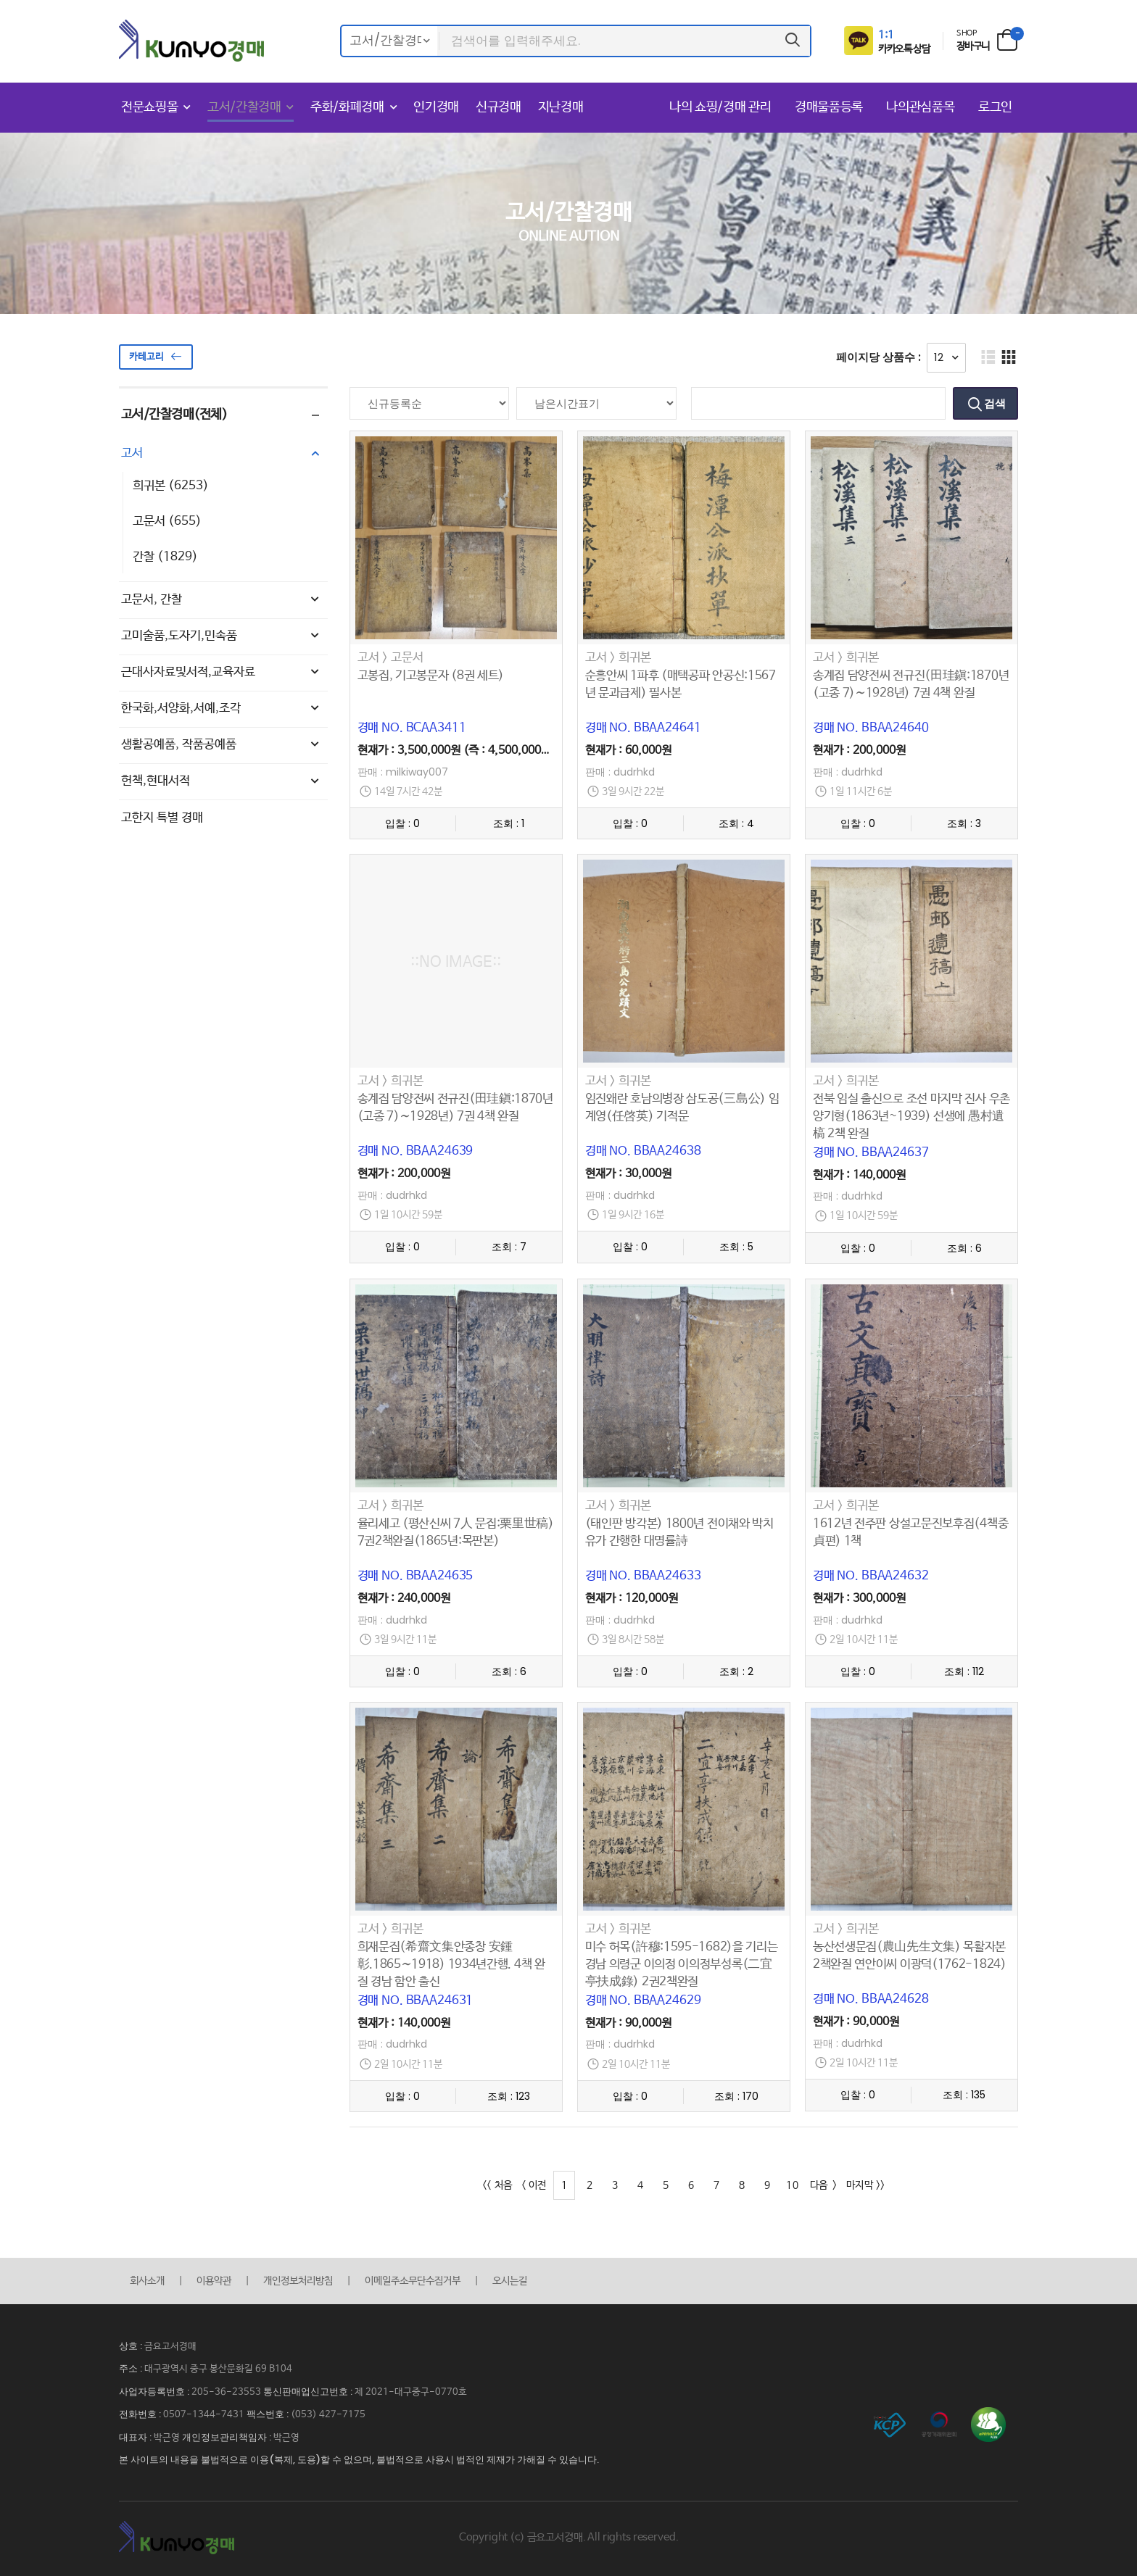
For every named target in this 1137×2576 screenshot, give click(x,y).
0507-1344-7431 (203, 2414)
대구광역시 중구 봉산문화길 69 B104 (218, 2369)
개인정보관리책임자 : (227, 2437)
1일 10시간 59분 (408, 1215)
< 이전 (534, 2185)
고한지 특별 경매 (162, 818)
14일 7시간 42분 (408, 791)
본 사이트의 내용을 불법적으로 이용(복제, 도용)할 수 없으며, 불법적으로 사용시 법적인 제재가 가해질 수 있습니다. (359, 2460)
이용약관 (214, 2281)
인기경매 (436, 107)
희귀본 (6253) (171, 486)
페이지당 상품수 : (878, 357)
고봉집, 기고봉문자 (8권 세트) (431, 676)
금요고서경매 (170, 2346)
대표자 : (136, 2437)
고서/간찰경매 (244, 107)
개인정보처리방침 (298, 2281)
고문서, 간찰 (222, 600)
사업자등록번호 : (155, 2391)
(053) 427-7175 (328, 2414)
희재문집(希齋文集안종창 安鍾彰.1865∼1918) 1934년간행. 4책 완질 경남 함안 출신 (451, 1964)
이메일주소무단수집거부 (412, 2281)
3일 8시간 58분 (633, 1639)
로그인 (995, 107)
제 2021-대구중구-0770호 (411, 2392)
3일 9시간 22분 (633, 791)
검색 (994, 403)
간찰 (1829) (165, 557)
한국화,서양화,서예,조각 (222, 709)
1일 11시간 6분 (861, 791)
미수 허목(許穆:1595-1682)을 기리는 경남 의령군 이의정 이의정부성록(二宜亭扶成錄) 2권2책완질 (681, 1964)
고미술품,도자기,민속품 (222, 636)
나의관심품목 (922, 107)
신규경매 (498, 107)
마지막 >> (865, 2185)
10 (792, 2185)
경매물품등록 (831, 107)
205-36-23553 (226, 2392)
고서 (222, 454)
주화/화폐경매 (347, 107)
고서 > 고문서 (390, 658)
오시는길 (509, 2281)
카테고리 (156, 356)
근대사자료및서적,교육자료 (222, 673)
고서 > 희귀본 (618, 658)
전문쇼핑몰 (149, 107)
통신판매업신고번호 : (309, 2391)
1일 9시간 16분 (633, 1215)
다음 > (824, 2185)
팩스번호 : (269, 2414)
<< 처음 (497, 2185)
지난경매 (561, 107)
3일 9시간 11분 (405, 1639)
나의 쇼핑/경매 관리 (721, 107)
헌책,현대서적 (222, 781)
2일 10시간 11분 (864, 1639)
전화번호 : (141, 2414)
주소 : (131, 2368)
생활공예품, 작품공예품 (222, 745)
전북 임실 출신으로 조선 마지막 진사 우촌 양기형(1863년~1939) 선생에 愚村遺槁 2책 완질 (911, 1116)
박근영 (167, 2437)
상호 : (131, 2346)
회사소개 (147, 2281)
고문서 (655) (167, 521)
